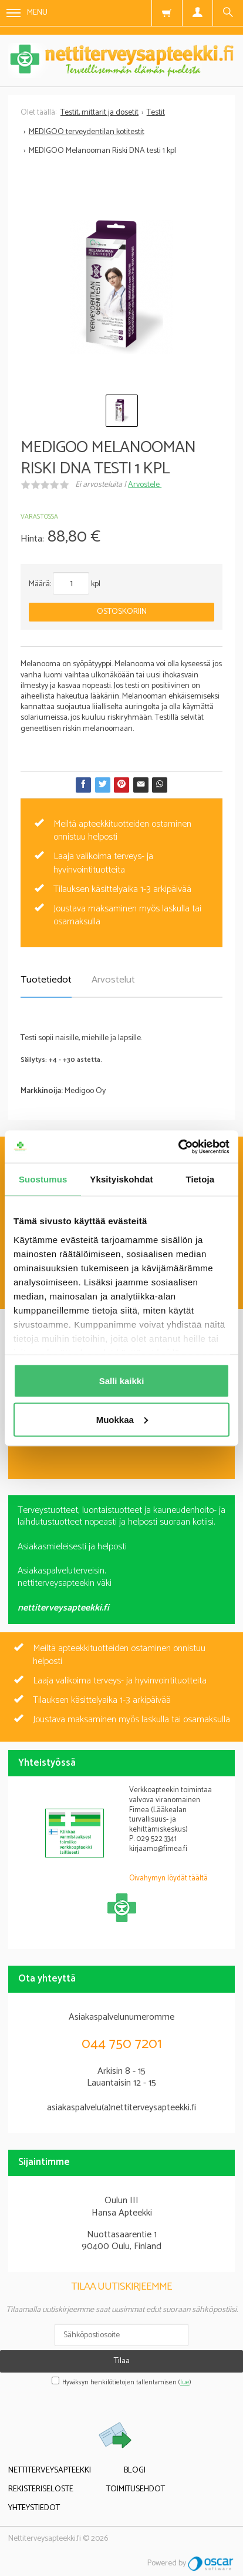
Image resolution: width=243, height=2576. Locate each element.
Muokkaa (122, 1419)
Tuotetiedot (46, 980)
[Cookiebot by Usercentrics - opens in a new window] (178, 1146)
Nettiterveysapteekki (49, 2470)
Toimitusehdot (135, 2489)
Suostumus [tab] (43, 1179)
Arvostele (144, 485)
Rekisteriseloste (40, 2489)
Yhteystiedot (34, 2508)
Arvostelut (113, 980)
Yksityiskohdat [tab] (121, 1179)
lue (185, 2382)
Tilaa (122, 2361)
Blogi (135, 2470)
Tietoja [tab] (199, 1179)
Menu (27, 12)
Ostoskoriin (122, 612)
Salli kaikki (121, 1381)
